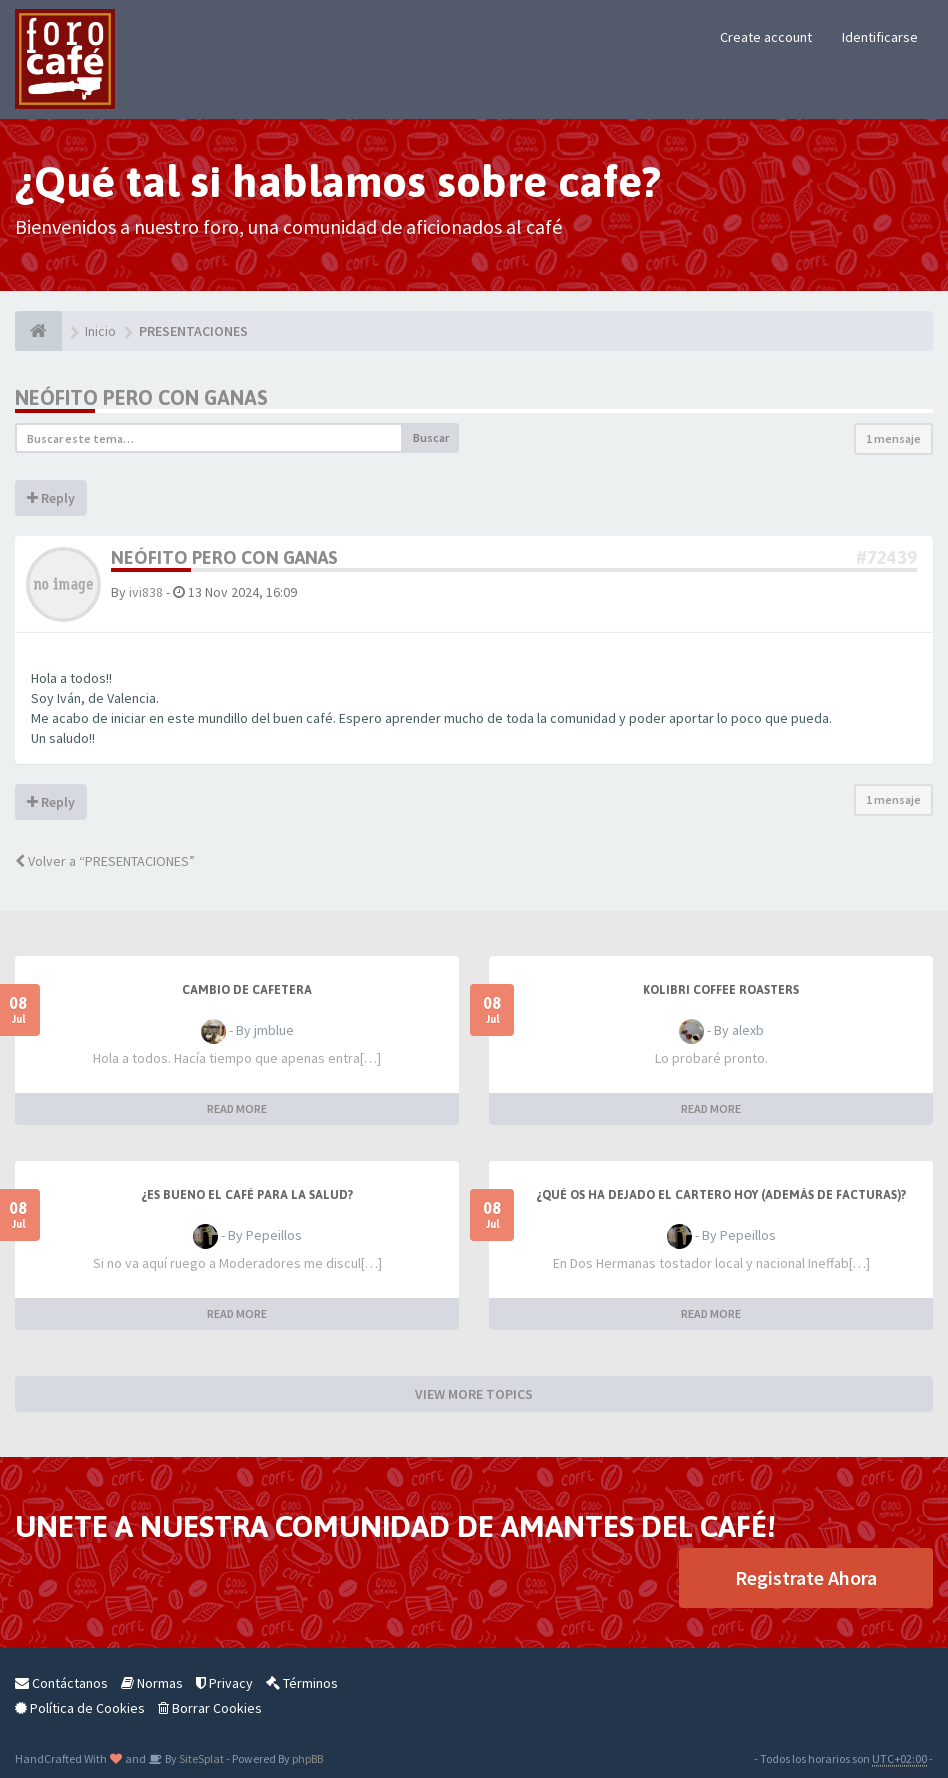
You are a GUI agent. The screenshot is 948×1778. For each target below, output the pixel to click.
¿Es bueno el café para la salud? (247, 1195)
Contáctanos (61, 1683)
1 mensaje (893, 438)
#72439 (886, 557)
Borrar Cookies (210, 1708)
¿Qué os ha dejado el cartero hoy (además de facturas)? (721, 1195)
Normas (152, 1683)
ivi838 (146, 592)
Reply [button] (51, 498)
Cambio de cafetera (247, 990)
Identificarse (880, 37)
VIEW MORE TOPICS (474, 1394)
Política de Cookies (80, 1708)
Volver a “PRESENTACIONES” (105, 861)
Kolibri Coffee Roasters (721, 990)
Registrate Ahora (806, 1577)
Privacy (224, 1683)
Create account (766, 37)
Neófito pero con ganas (141, 397)
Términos (302, 1683)
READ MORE (237, 1108)
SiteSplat (200, 1758)
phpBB (307, 1758)
